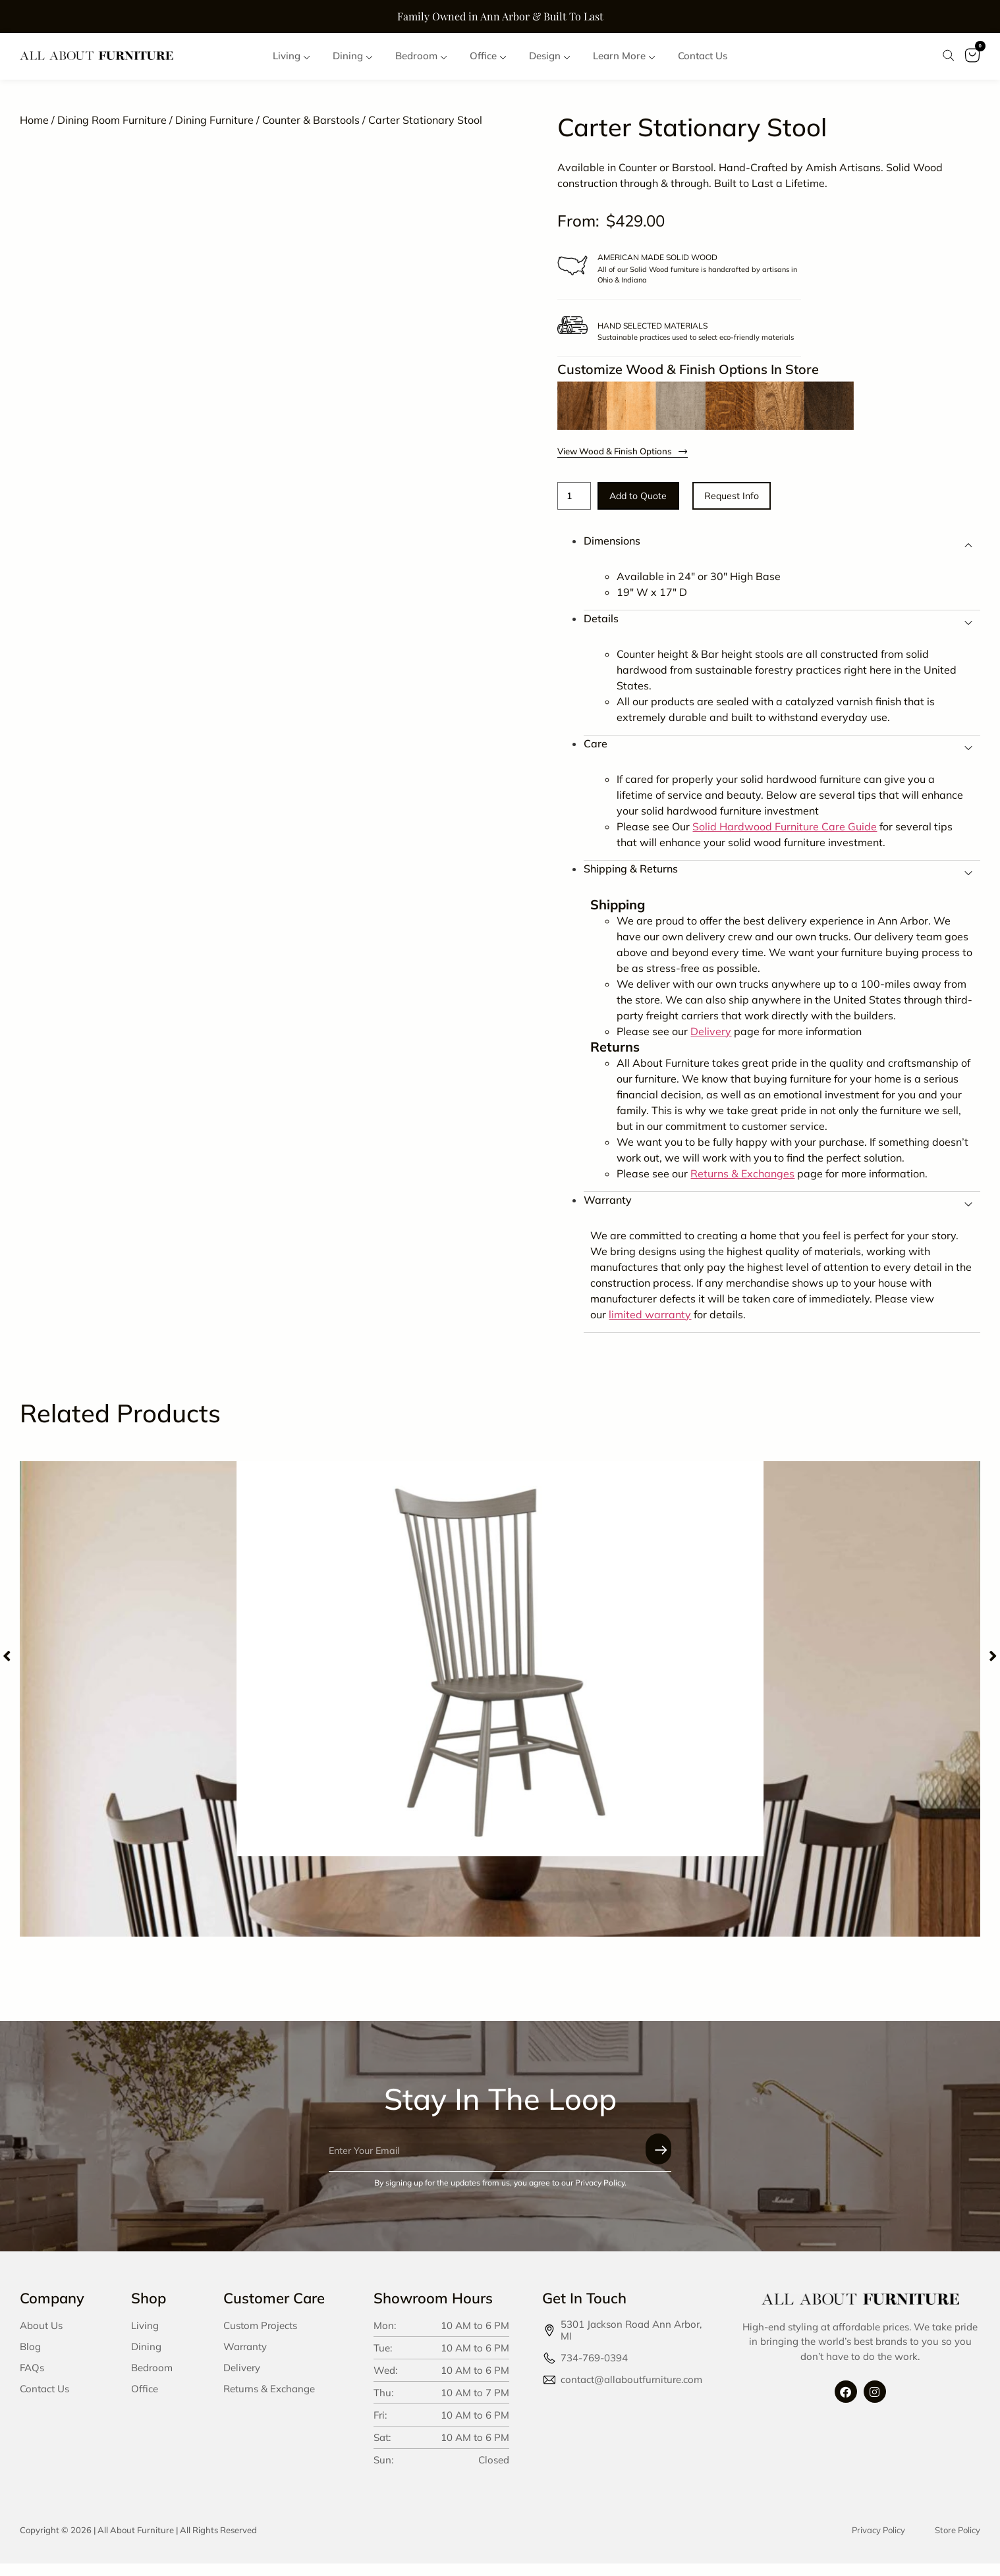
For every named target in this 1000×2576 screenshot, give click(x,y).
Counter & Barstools (311, 129)
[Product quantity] (576, 506)
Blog (30, 2359)
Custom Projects (260, 2338)
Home (34, 129)
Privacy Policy (878, 2542)
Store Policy (957, 2542)
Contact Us (44, 2401)
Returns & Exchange (269, 2401)
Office (144, 2401)
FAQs (32, 2380)
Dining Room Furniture (112, 129)
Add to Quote (655, 506)
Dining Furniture (214, 129)
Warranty (245, 2359)
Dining (146, 2359)
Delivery (241, 2380)
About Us (41, 2338)
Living (145, 2338)
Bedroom (152, 2380)
